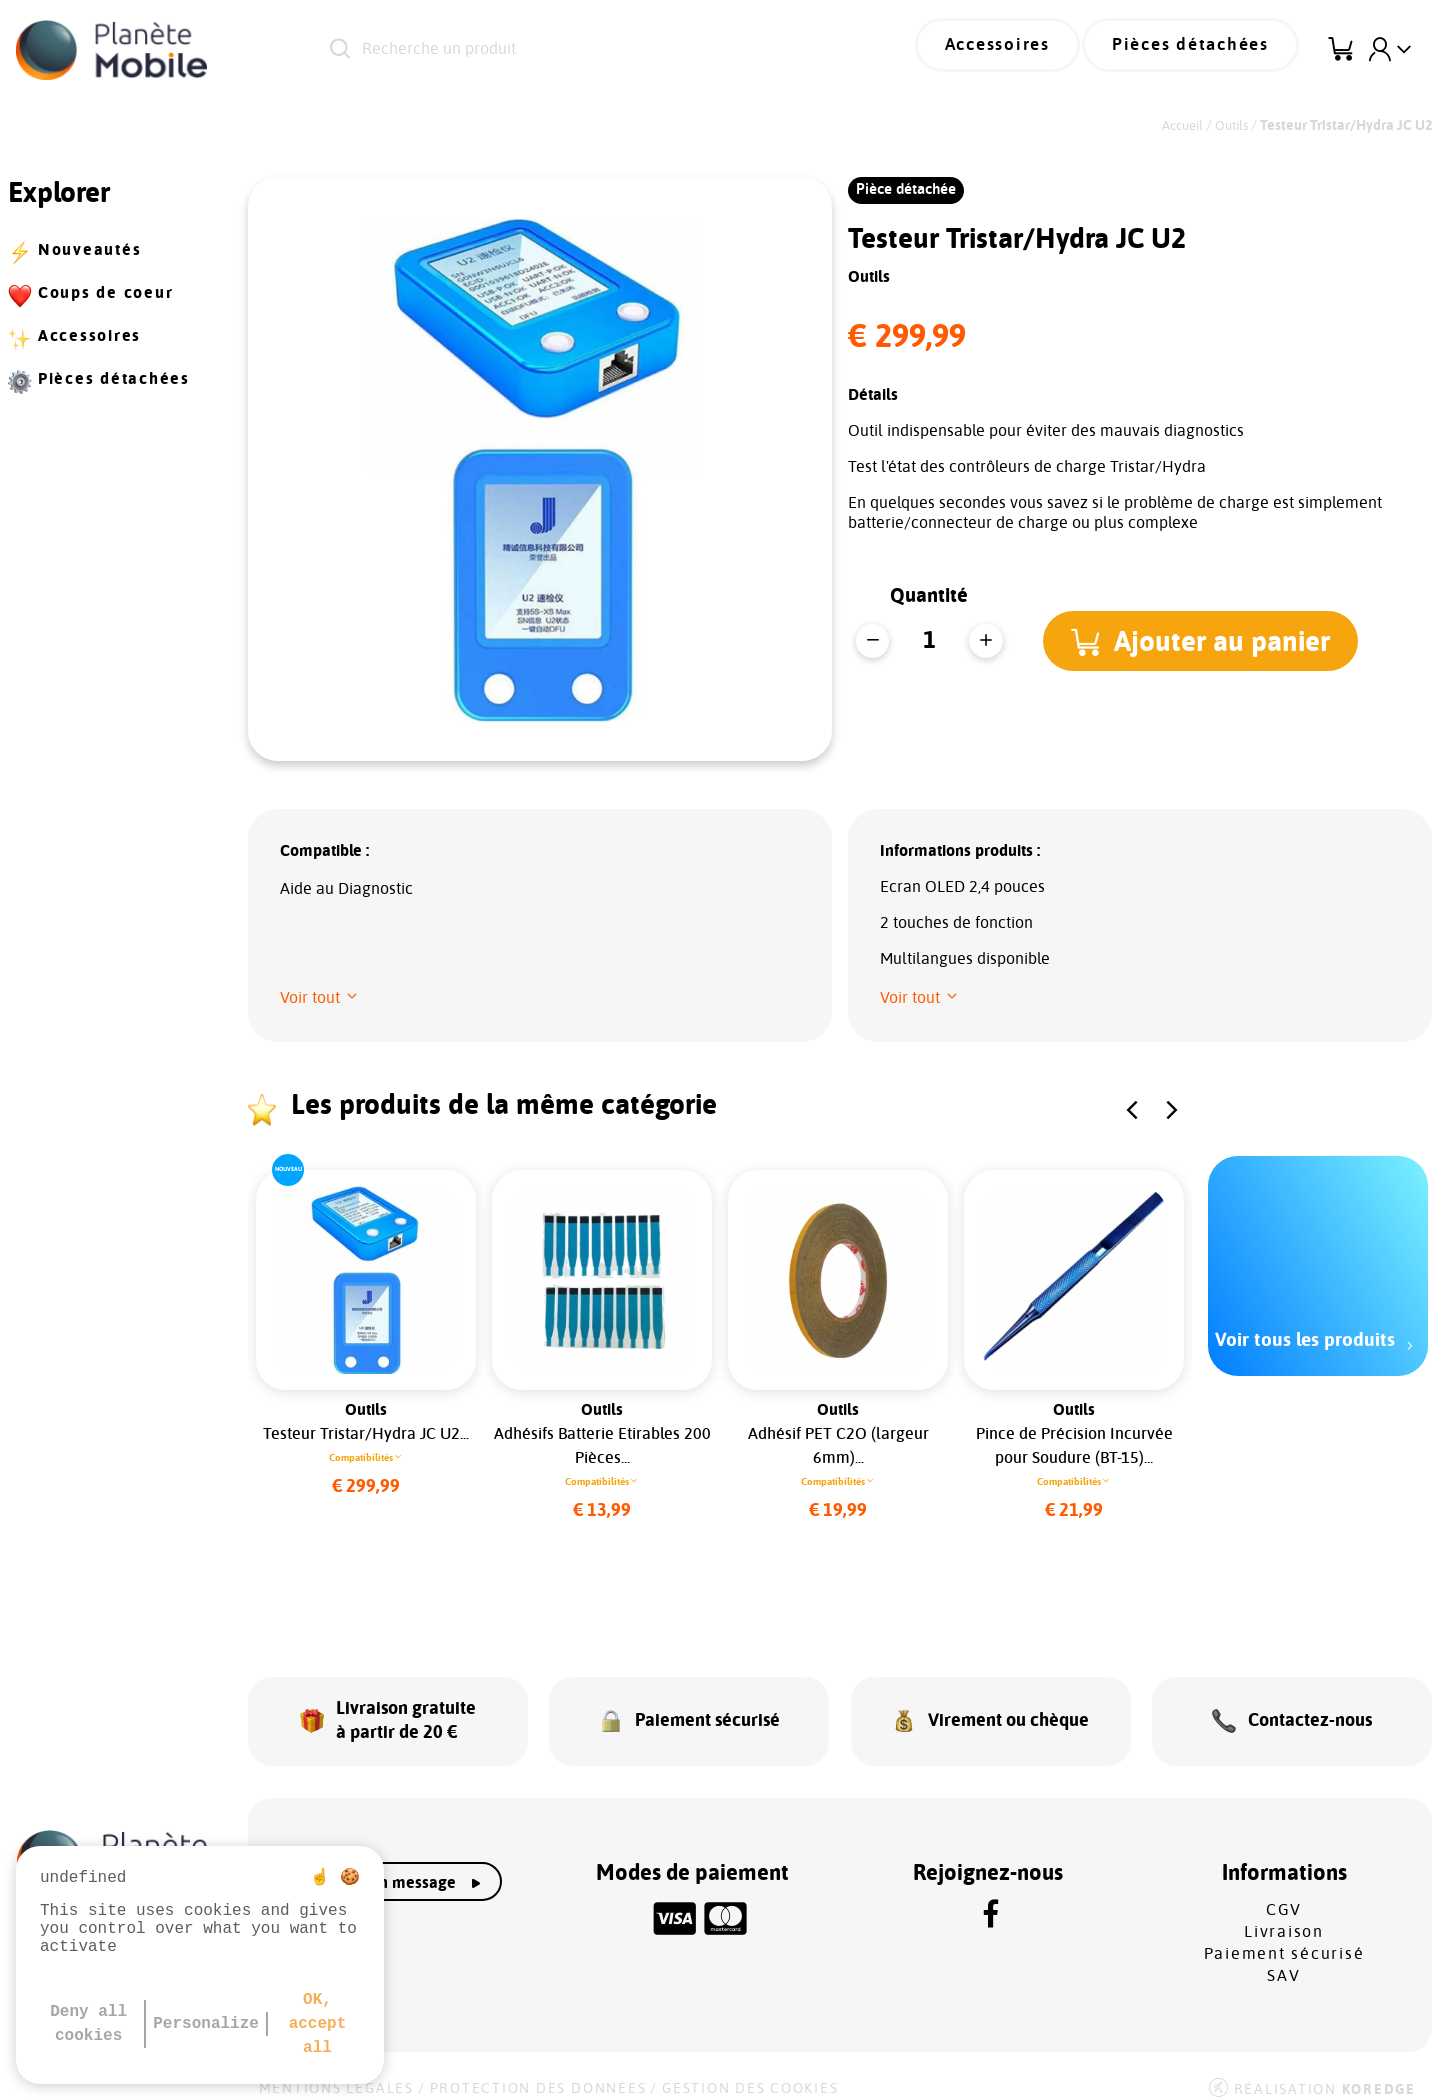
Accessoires (1026, 50)
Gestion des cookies (750, 2072)
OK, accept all (318, 2024)
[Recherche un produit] (579, 50)
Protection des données (538, 2072)
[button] (1205, 641)
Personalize (206, 2024)
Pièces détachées (1201, 50)
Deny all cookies (88, 2024)
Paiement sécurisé (1284, 1937)
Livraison (1284, 1915)
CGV (1284, 1893)
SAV (1283, 1959)
